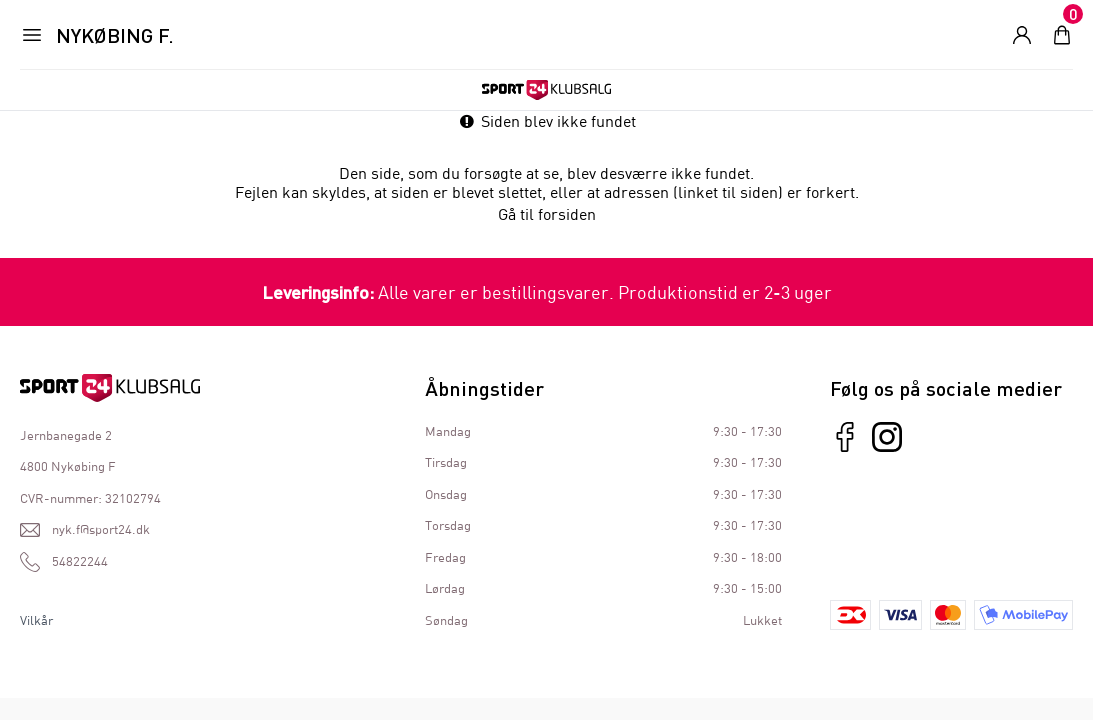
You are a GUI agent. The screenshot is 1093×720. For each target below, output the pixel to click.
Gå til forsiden (547, 213)
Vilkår (36, 620)
